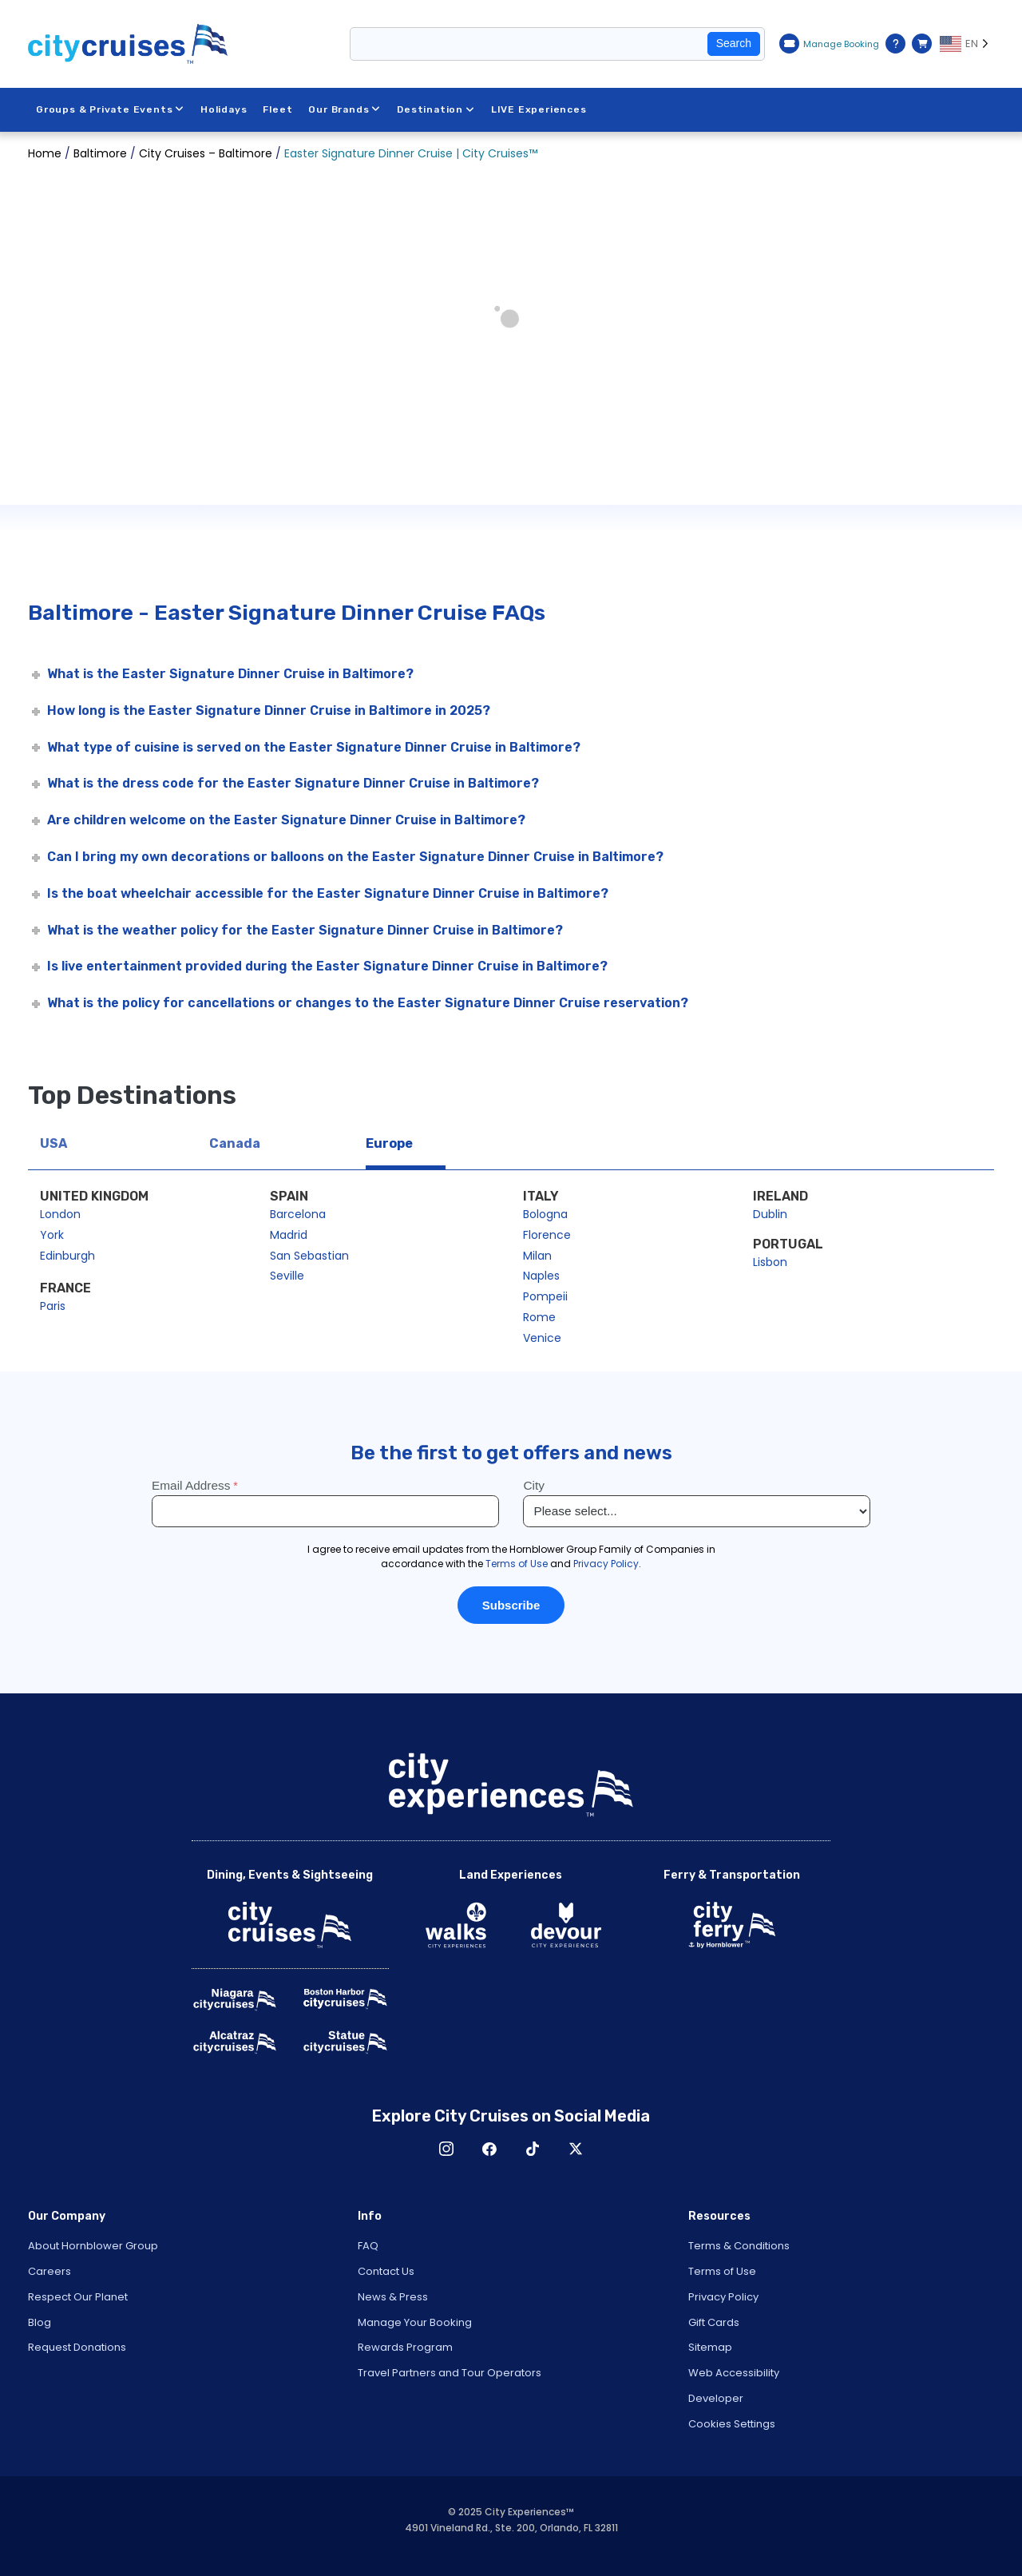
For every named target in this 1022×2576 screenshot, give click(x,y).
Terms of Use (722, 2271)
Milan (537, 1256)
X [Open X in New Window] (575, 2148)
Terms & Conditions (739, 2245)
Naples (541, 1276)
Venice (542, 1338)
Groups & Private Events (110, 109)
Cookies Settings (731, 2423)
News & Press (393, 2296)
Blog (39, 2322)
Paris (52, 1306)
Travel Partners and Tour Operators (449, 2372)
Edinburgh (67, 1256)
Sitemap (710, 2347)
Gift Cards (713, 2322)
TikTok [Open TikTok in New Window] (532, 2148)
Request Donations (77, 2347)
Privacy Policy (723, 2296)
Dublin (770, 1214)
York (52, 1235)
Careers (49, 2271)
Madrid (288, 1235)
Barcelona (298, 1214)
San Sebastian (309, 1256)
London (60, 1214)
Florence (547, 1235)
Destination (436, 109)
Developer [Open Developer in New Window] (715, 2398)
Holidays (223, 109)
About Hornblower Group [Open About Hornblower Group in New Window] (93, 2245)
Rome (539, 1317)
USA (53, 1143)
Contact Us (386, 2271)
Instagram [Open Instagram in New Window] (446, 2148)
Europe (389, 1143)
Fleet (278, 109)
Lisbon (770, 1262)
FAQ (368, 2245)
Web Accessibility (733, 2372)
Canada (234, 1143)
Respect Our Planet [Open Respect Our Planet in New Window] (78, 2296)
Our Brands (345, 109)
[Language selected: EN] (967, 44)
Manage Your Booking (415, 2322)
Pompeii (545, 1296)
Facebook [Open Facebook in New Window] (489, 2148)
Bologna (545, 1214)
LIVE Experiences (539, 109)
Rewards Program (405, 2347)
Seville (287, 1276)
